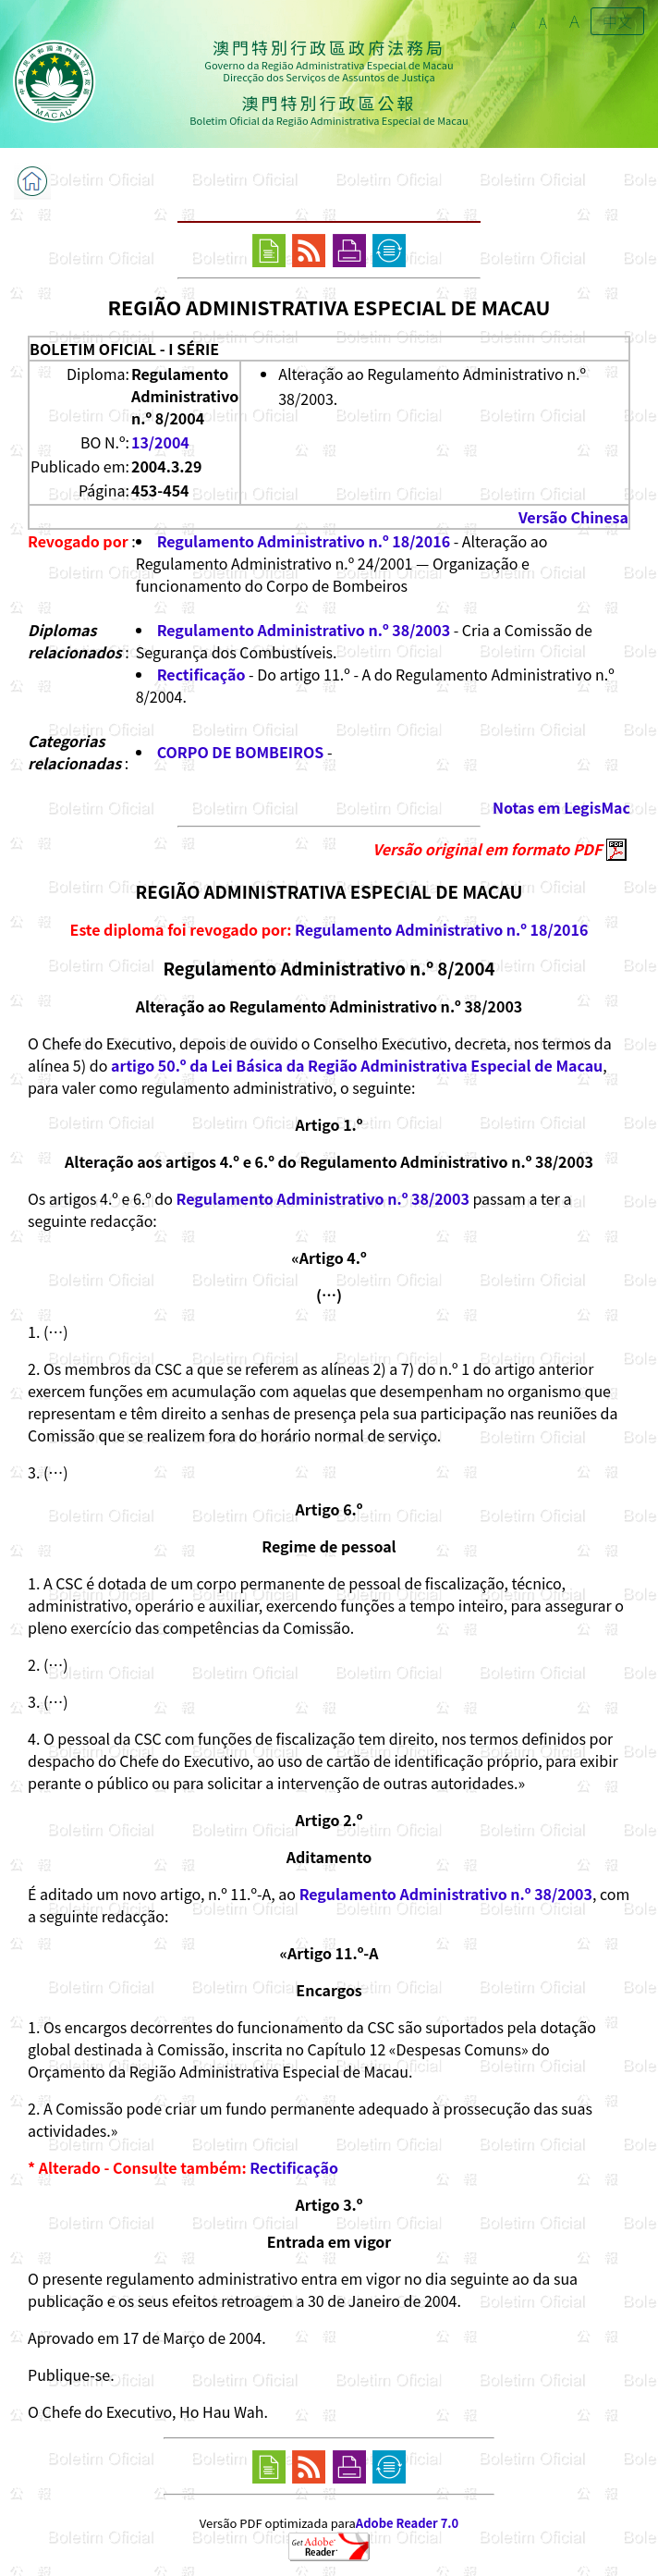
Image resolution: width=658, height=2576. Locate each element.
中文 (617, 21)
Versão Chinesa (573, 517)
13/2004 (160, 442)
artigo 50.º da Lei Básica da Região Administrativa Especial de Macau (357, 1065)
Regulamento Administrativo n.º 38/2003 (303, 630)
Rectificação (201, 674)
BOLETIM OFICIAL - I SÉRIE (124, 348)
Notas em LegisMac (561, 807)
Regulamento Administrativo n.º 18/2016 (303, 541)
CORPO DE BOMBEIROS (240, 752)
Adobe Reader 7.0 (407, 2523)
